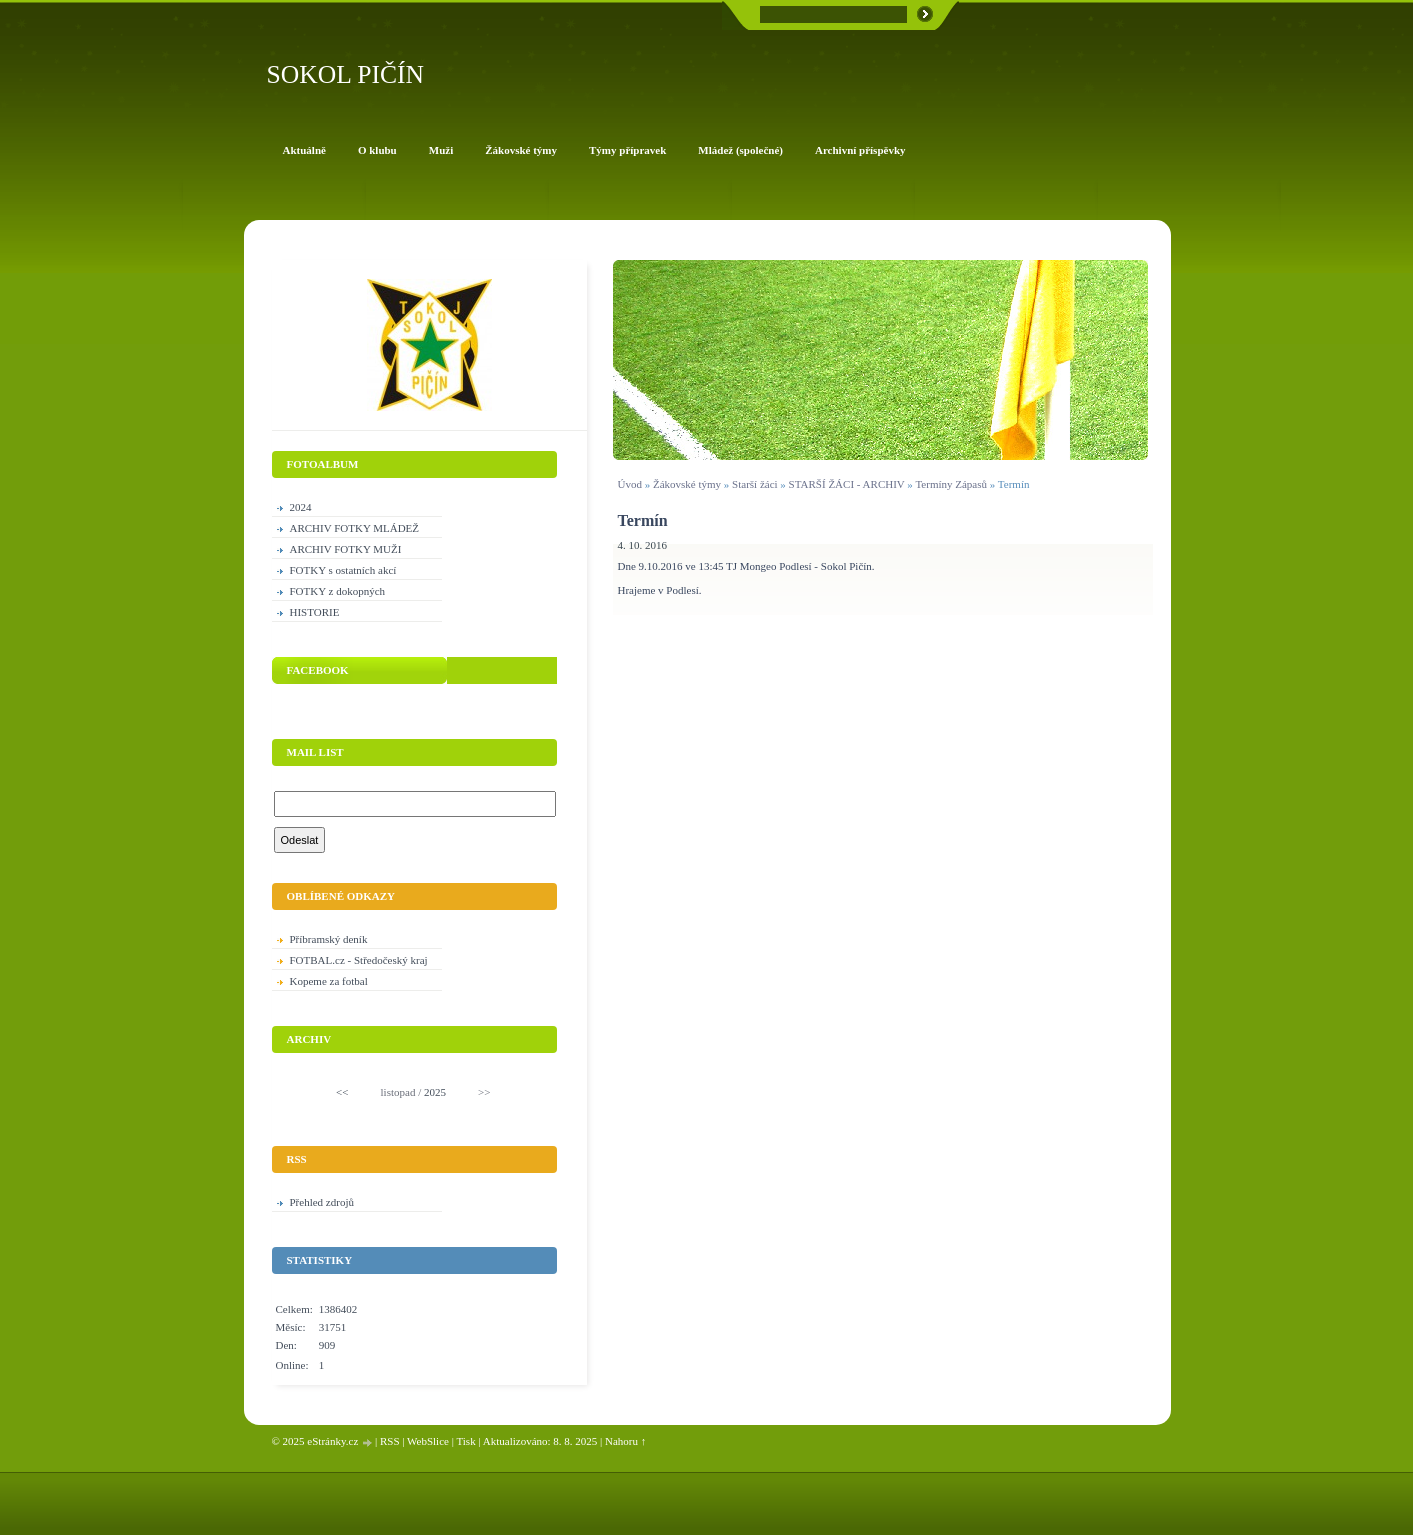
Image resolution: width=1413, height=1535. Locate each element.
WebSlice (428, 1441)
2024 (301, 507)
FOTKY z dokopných (338, 591)
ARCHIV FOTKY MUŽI (346, 549)
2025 (435, 1092)
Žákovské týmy (687, 484)
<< (342, 1092)
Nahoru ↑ (625, 1441)
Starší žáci (755, 484)
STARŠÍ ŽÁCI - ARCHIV (847, 484)
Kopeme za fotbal (329, 981)
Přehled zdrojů (322, 1202)
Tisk (465, 1441)
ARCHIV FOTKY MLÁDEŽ (355, 528)
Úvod (630, 484)
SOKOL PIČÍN (346, 74)
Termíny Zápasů (951, 484)
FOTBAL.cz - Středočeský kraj (359, 960)
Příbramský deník (329, 939)
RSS (390, 1441)
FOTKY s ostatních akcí (343, 570)
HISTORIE (315, 612)
